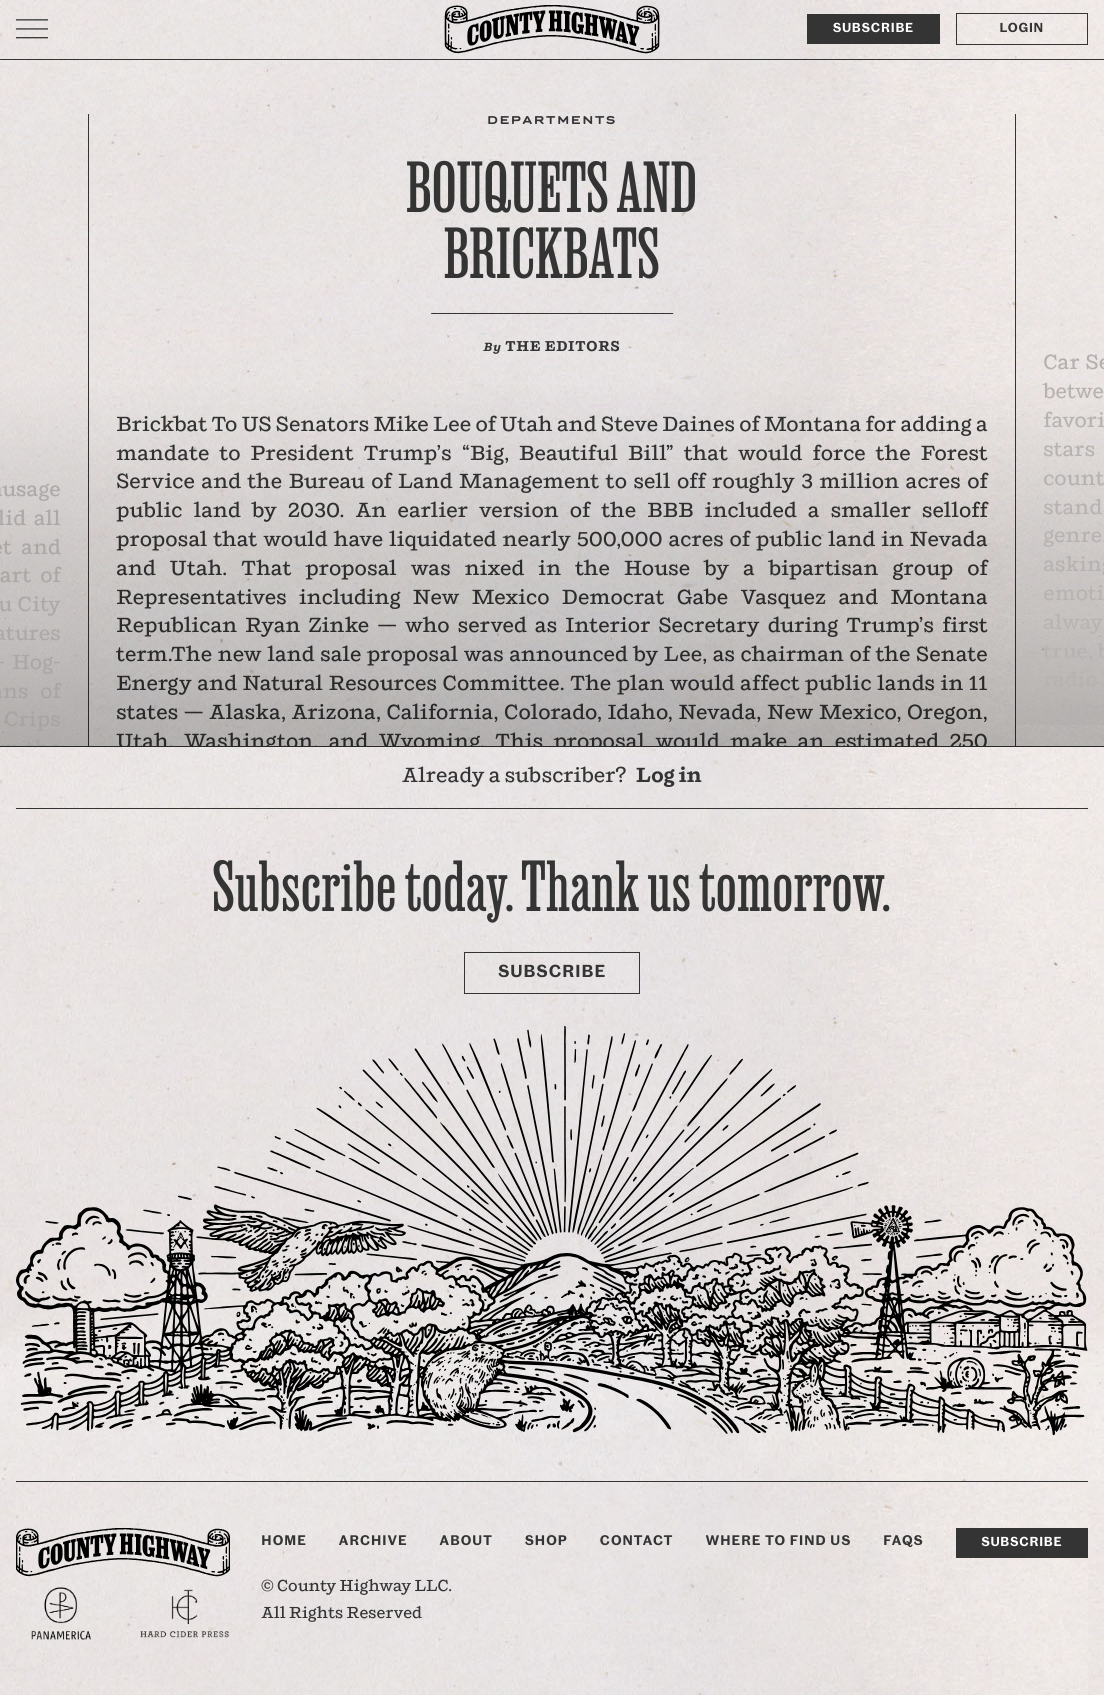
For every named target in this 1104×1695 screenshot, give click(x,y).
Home (284, 1541)
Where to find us (778, 1541)
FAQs (903, 1541)
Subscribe (873, 28)
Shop (546, 1541)
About (466, 1541)
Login (1022, 28)
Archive (373, 1541)
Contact (637, 1541)
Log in (669, 776)
